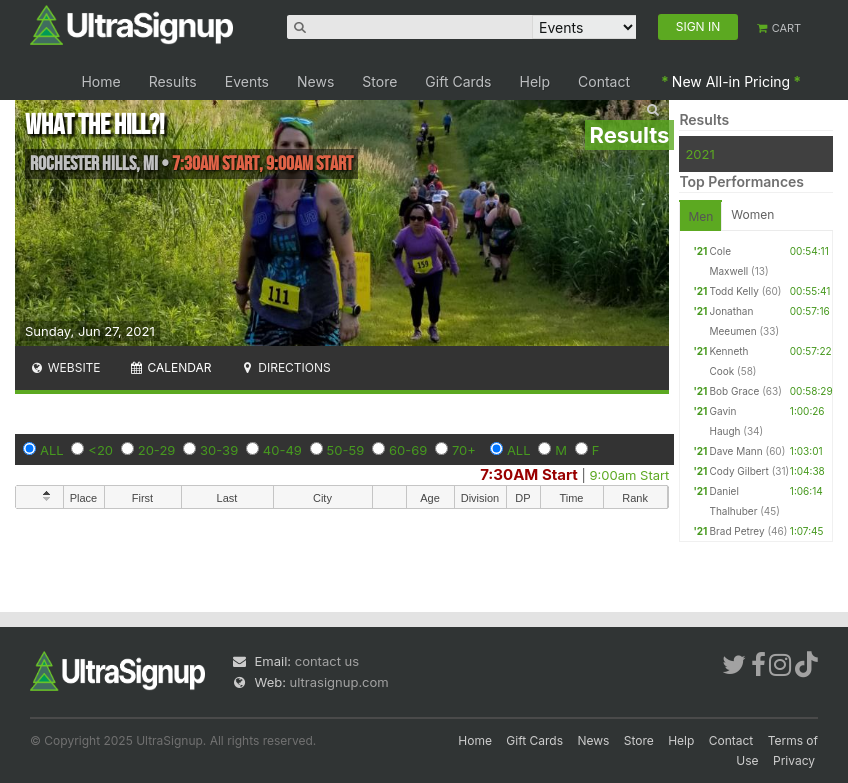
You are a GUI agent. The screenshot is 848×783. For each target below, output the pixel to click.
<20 (100, 450)
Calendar (170, 367)
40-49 (282, 450)
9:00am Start (630, 475)
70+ (464, 450)
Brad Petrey (736, 531)
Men (700, 216)
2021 (699, 154)
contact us (327, 661)
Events (247, 81)
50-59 (346, 450)
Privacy (794, 760)
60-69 (408, 450)
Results (173, 81)
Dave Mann (735, 451)
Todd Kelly (733, 291)
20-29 (157, 450)
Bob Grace (734, 391)
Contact (604, 81)
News (315, 81)
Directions (284, 367)
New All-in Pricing (731, 81)
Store (379, 81)
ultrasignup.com (339, 682)
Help (535, 81)
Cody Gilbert (738, 471)
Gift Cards (458, 81)
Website (65, 367)
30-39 (219, 450)
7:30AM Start (529, 474)
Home (100, 81)
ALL (52, 450)
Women (752, 214)
